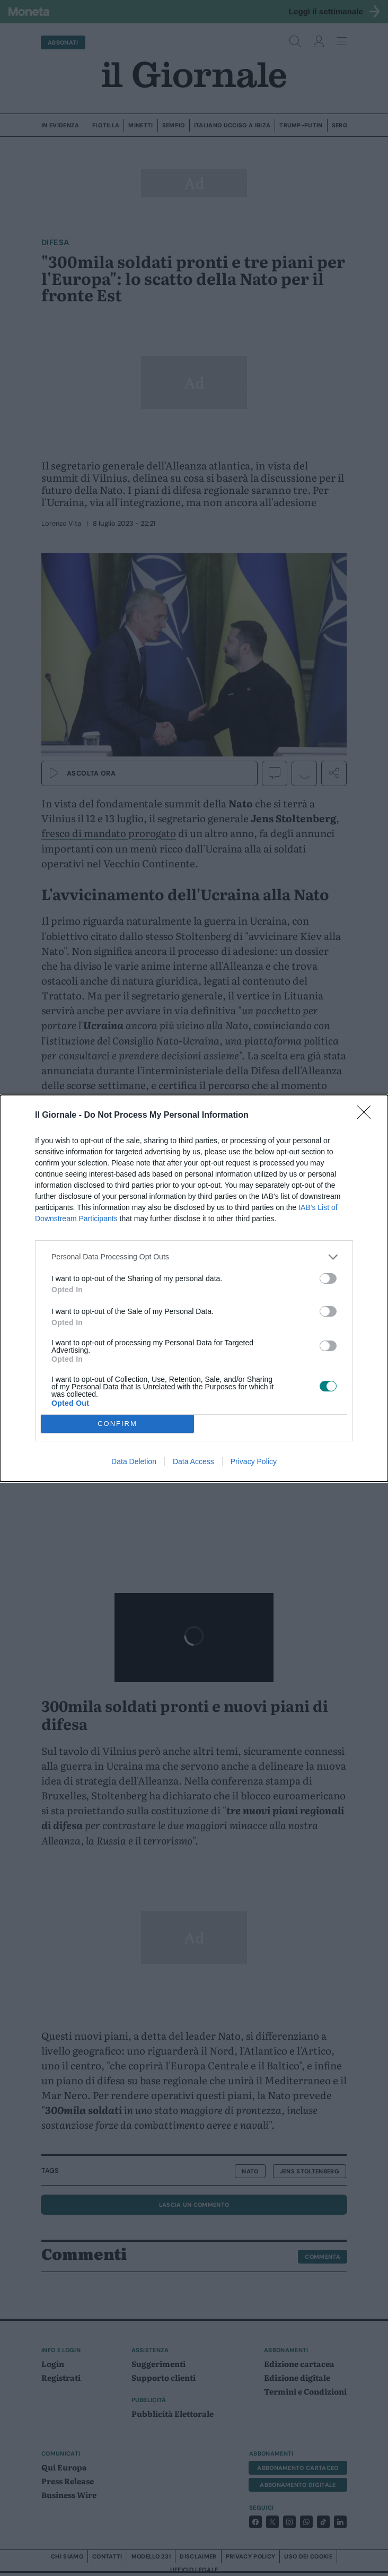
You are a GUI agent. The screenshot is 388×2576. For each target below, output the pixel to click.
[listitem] (194, 1256)
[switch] (328, 1278)
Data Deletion (133, 1461)
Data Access (193, 1461)
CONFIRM (117, 1423)
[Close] (367, 1115)
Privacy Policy (254, 1461)
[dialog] (194, 1287)
